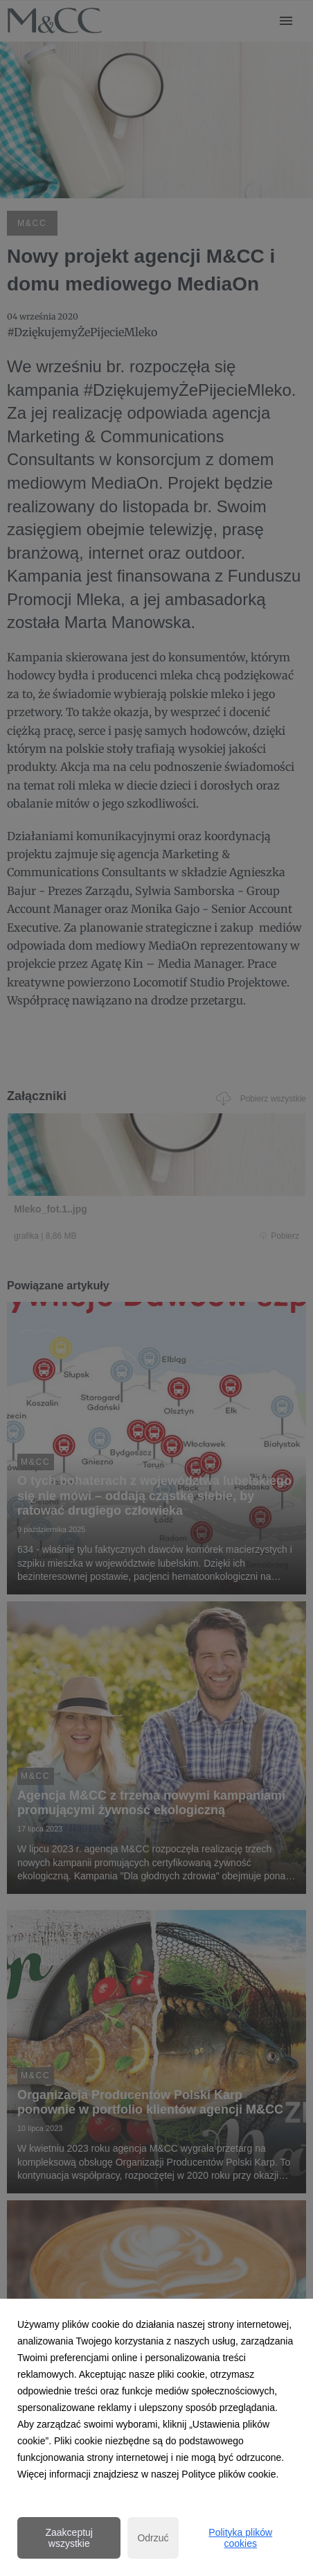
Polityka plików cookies (240, 2538)
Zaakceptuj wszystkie (68, 2538)
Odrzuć (152, 2537)
